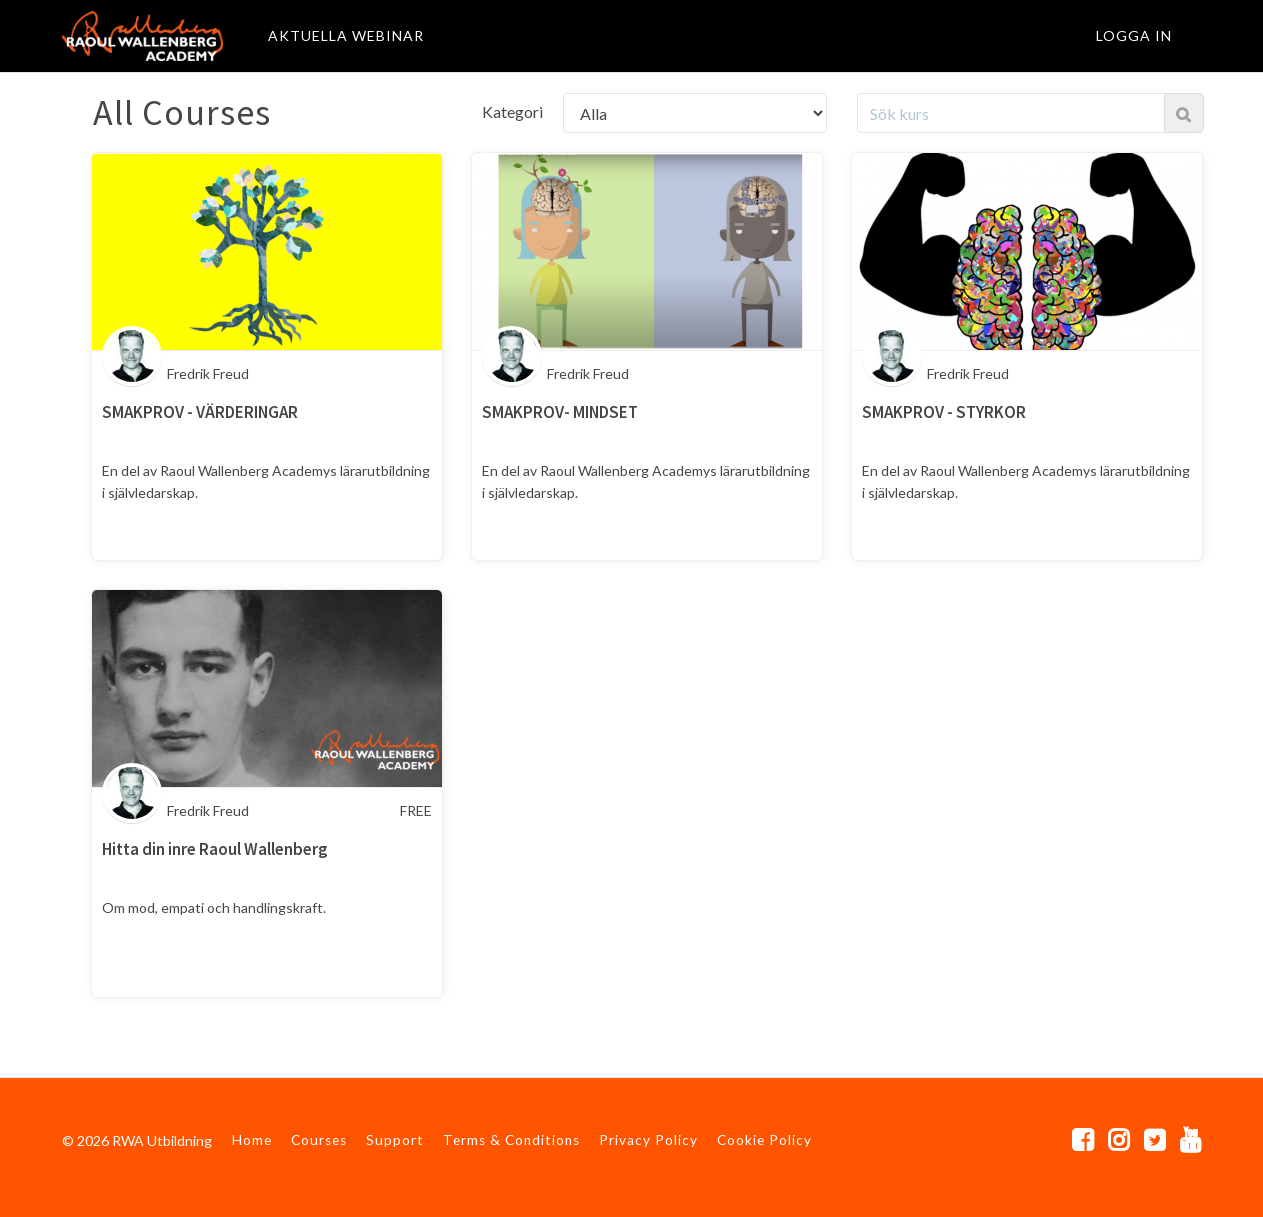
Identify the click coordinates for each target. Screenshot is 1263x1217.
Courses (319, 1140)
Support (395, 1140)
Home (252, 1140)
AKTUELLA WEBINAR (346, 35)
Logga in (1134, 35)
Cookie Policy (764, 1140)
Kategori (512, 111)
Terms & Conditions (511, 1140)
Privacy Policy (648, 1140)
